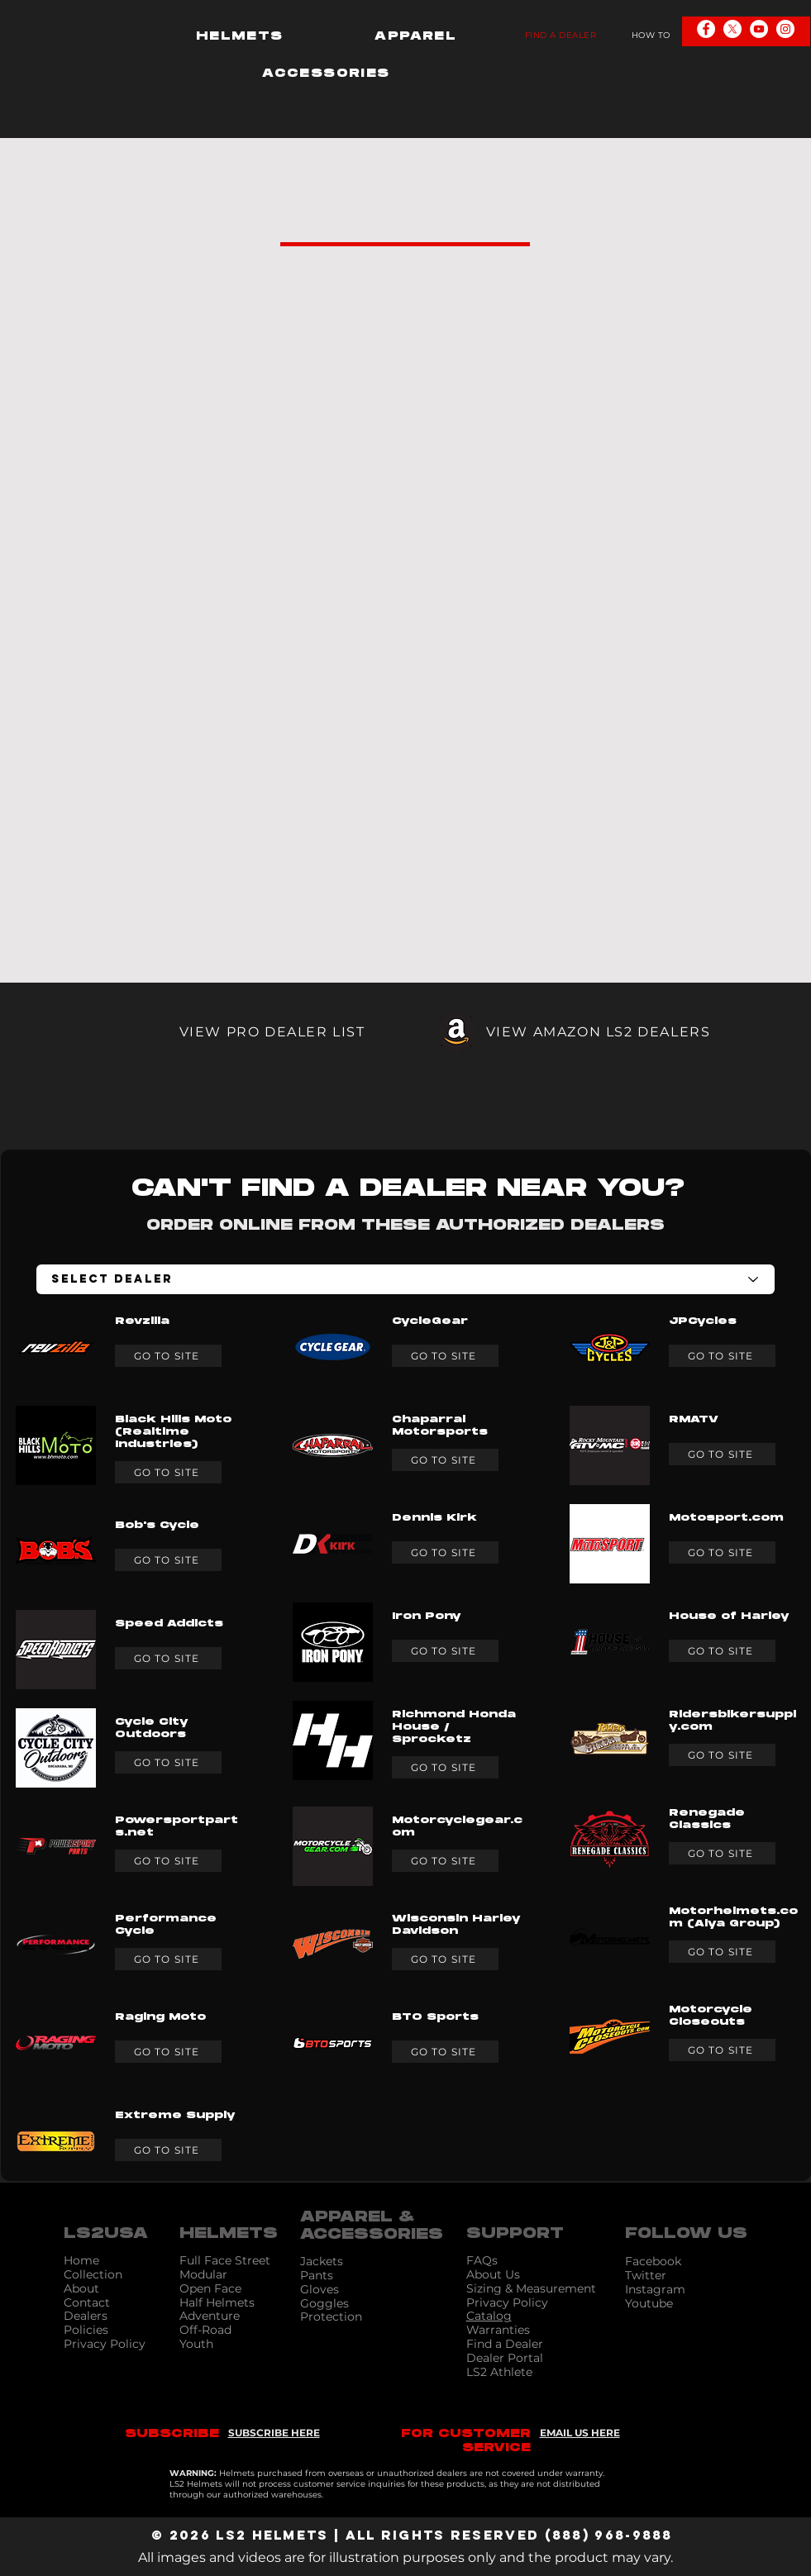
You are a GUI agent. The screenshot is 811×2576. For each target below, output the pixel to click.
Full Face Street (224, 2260)
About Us (493, 2274)
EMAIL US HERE (580, 2432)
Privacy (489, 2302)
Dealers (85, 2315)
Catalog (489, 2315)
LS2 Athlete (499, 2371)
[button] (240, 36)
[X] (732, 29)
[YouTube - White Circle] (759, 29)
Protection (331, 2316)
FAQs (482, 2260)
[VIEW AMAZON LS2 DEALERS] (579, 1031)
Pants (316, 2275)
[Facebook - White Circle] (706, 29)
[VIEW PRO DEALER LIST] (233, 1031)
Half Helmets (217, 2302)
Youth (196, 2343)
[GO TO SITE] (168, 1356)
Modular (203, 2274)
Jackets (321, 2261)
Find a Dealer (504, 2343)
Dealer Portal (504, 2357)
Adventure (209, 2315)
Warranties (498, 2329)
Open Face (210, 2288)
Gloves (319, 2289)
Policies (86, 2329)
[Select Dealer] (405, 1279)
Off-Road (205, 2329)
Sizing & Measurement (531, 2288)
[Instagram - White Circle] (785, 29)
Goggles (324, 2303)
